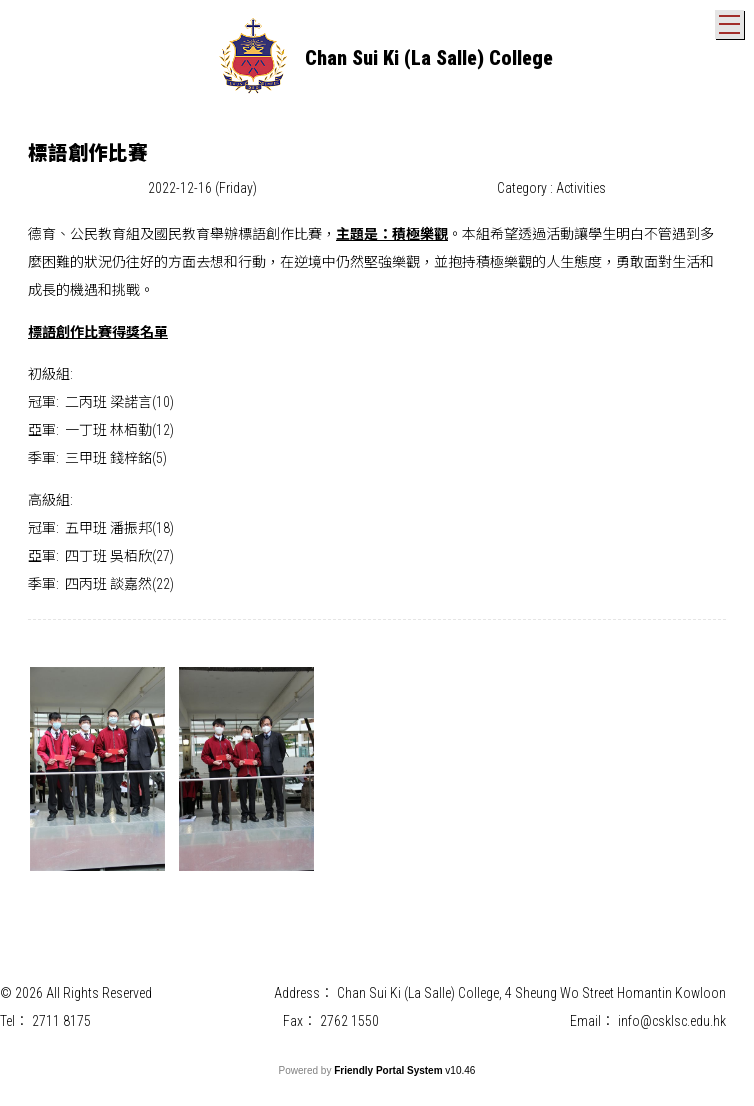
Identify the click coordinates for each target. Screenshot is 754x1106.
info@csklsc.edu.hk (672, 1021)
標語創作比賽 (280, 234)
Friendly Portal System (389, 1070)
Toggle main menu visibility (731, 20)
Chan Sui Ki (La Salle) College (429, 58)
